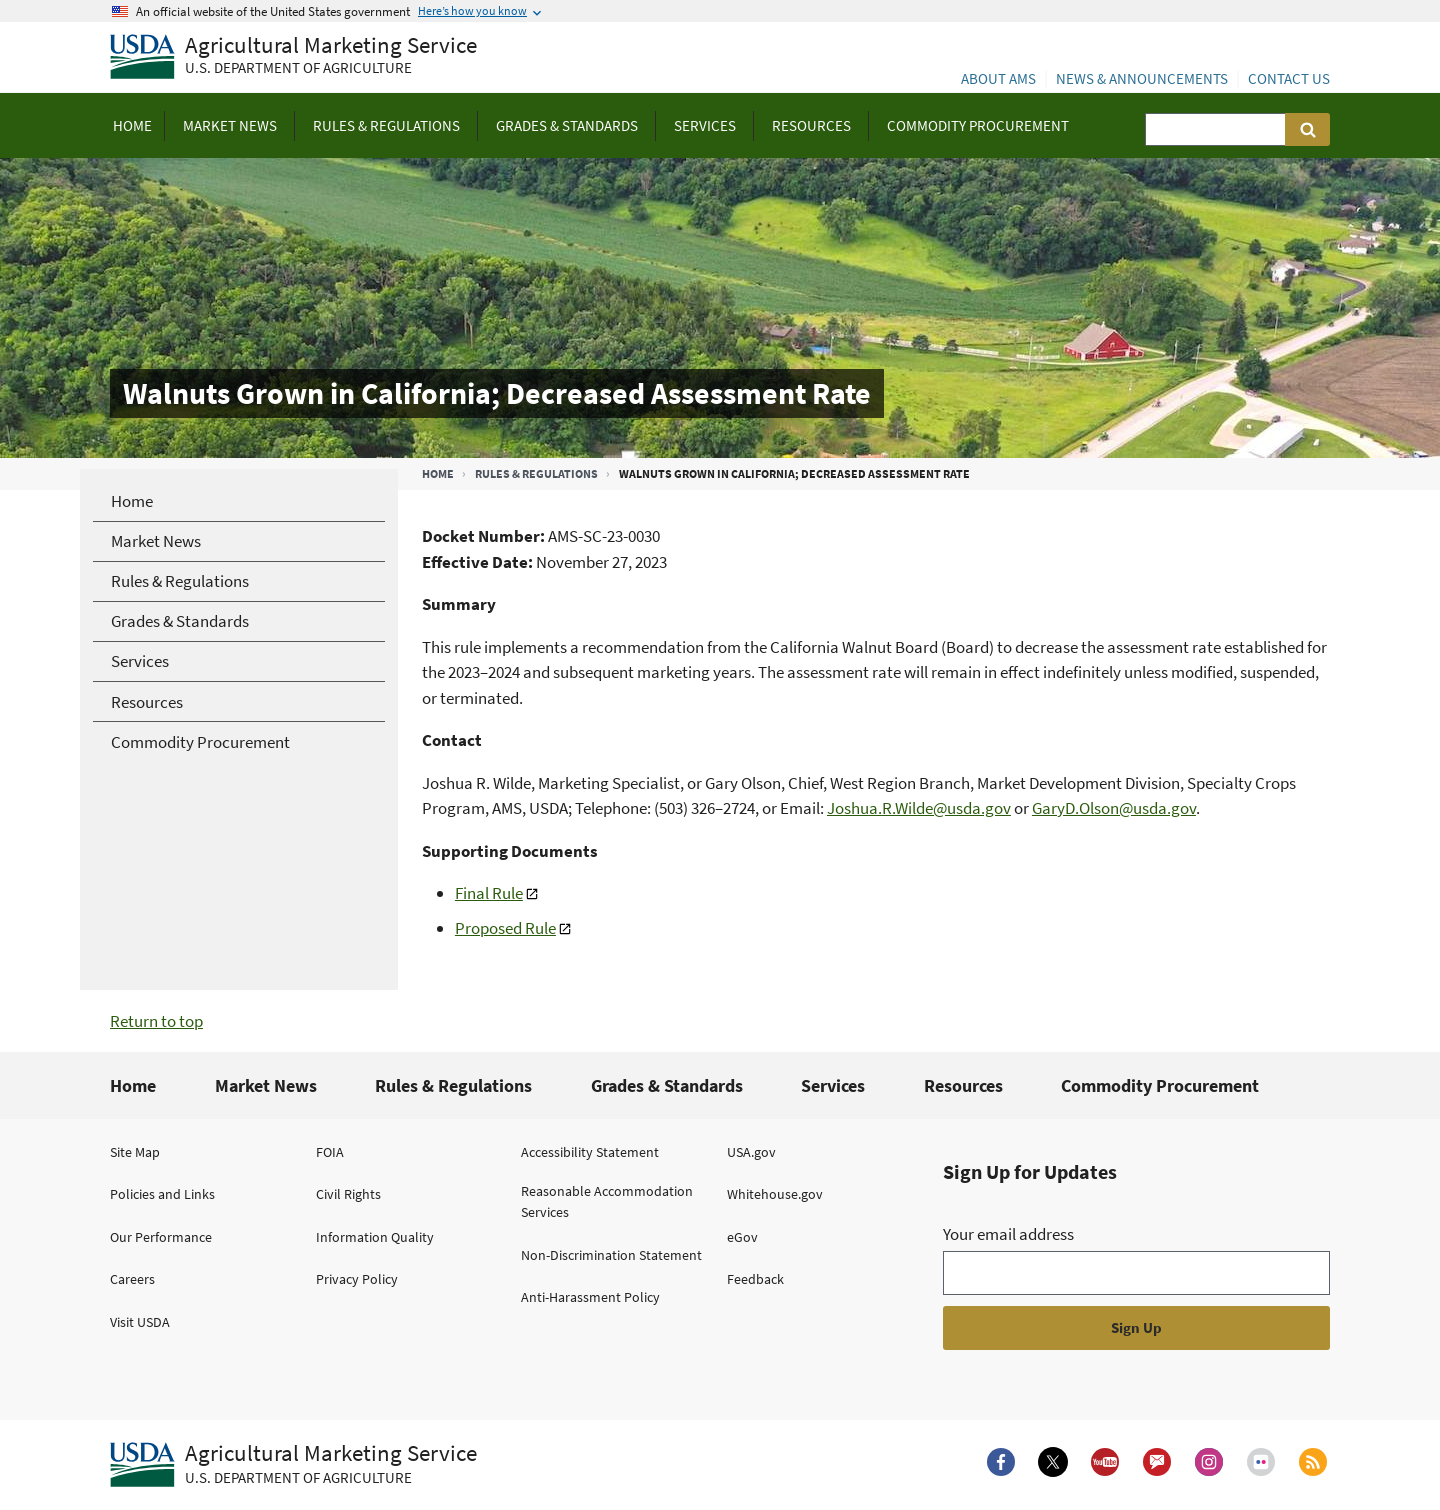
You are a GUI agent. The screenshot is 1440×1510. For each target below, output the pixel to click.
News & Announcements (1142, 78)
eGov (742, 1237)
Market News (266, 1085)
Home (438, 473)
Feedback (755, 1279)
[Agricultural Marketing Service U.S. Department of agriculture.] (293, 1465)
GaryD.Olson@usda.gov (1114, 808)
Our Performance (161, 1237)
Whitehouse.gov (775, 1194)
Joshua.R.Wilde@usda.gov (919, 808)
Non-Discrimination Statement (611, 1255)
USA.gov (751, 1152)
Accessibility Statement (590, 1152)
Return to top (156, 1021)
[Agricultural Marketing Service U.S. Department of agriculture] (293, 57)
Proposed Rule (505, 928)
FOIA (330, 1152)
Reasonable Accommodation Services (607, 1201)
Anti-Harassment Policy (590, 1297)
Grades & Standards (667, 1085)
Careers (132, 1279)
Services (833, 1085)
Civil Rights (348, 1194)
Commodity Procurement (1160, 1085)
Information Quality (375, 1237)
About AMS (998, 78)
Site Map (135, 1152)
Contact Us (1289, 78)
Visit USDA (140, 1322)
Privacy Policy (357, 1279)
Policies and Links (162, 1194)
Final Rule (489, 893)
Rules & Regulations (536, 473)
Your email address (1008, 1234)
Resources (963, 1085)
